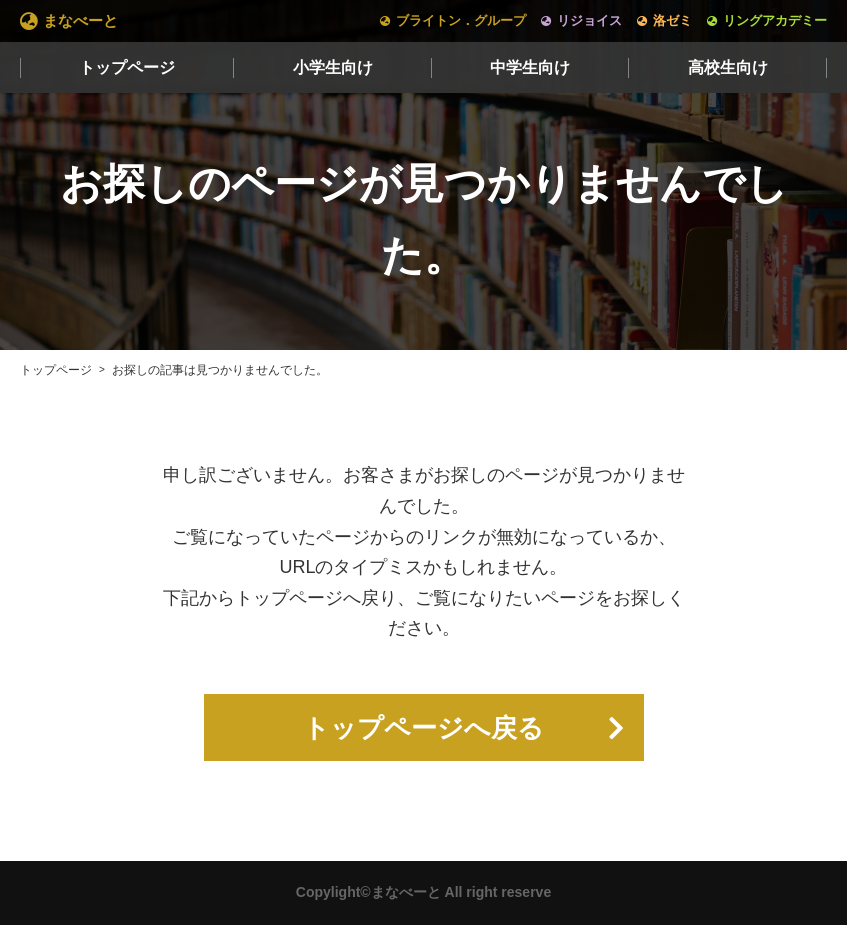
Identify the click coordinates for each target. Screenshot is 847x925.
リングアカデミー (775, 20)
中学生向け (530, 67)
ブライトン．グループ (461, 20)
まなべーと (80, 20)
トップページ (127, 67)
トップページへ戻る (423, 728)
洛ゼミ (672, 20)
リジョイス (589, 20)
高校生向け (728, 67)
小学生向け (333, 67)
